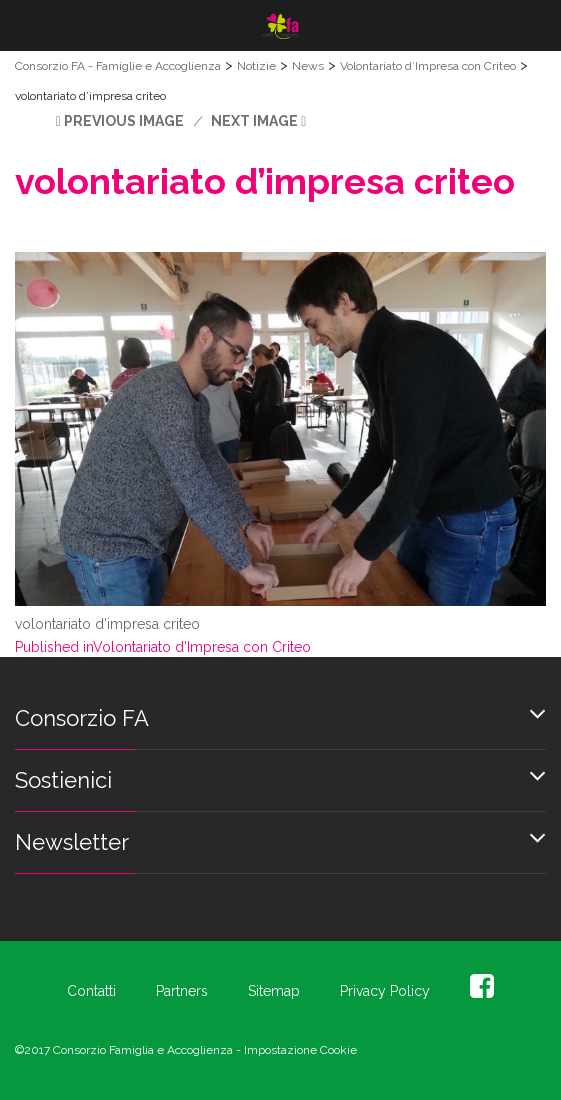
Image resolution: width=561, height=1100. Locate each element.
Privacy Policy (385, 991)
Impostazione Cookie (300, 1050)
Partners (182, 991)
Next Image (254, 121)
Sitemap (274, 991)
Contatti (91, 991)
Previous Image (124, 121)
